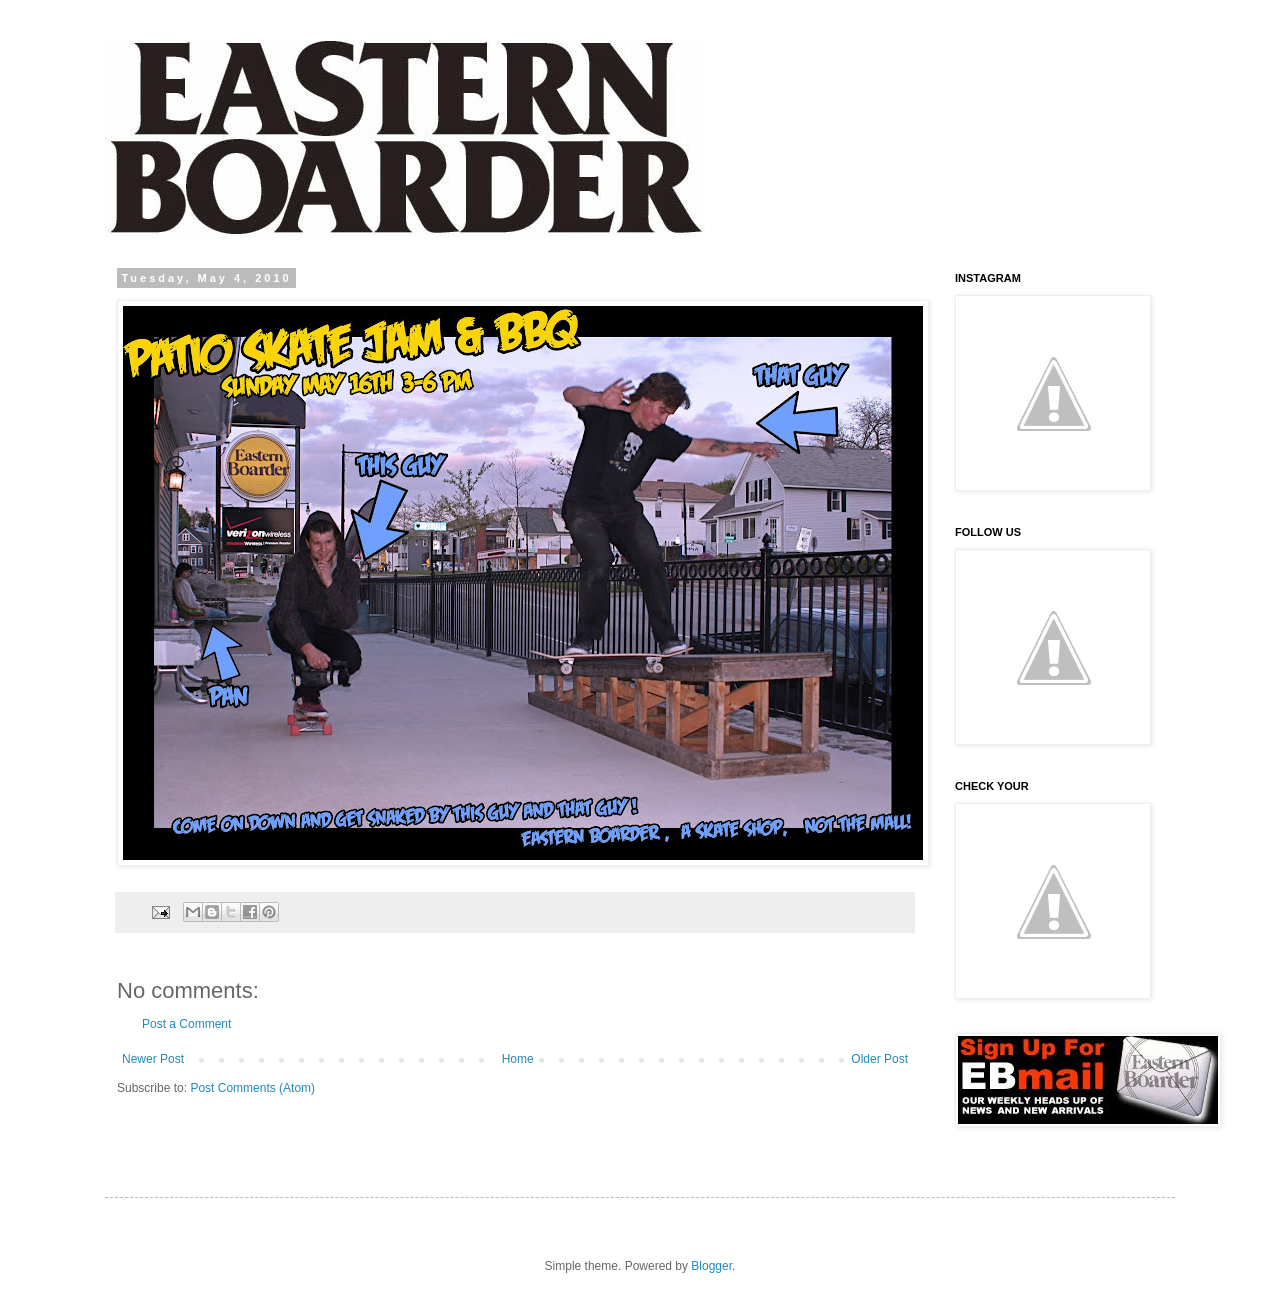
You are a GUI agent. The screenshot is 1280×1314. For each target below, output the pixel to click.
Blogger (711, 1266)
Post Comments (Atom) (252, 1088)
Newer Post (153, 1059)
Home (518, 1059)
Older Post (879, 1059)
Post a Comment (186, 1024)
